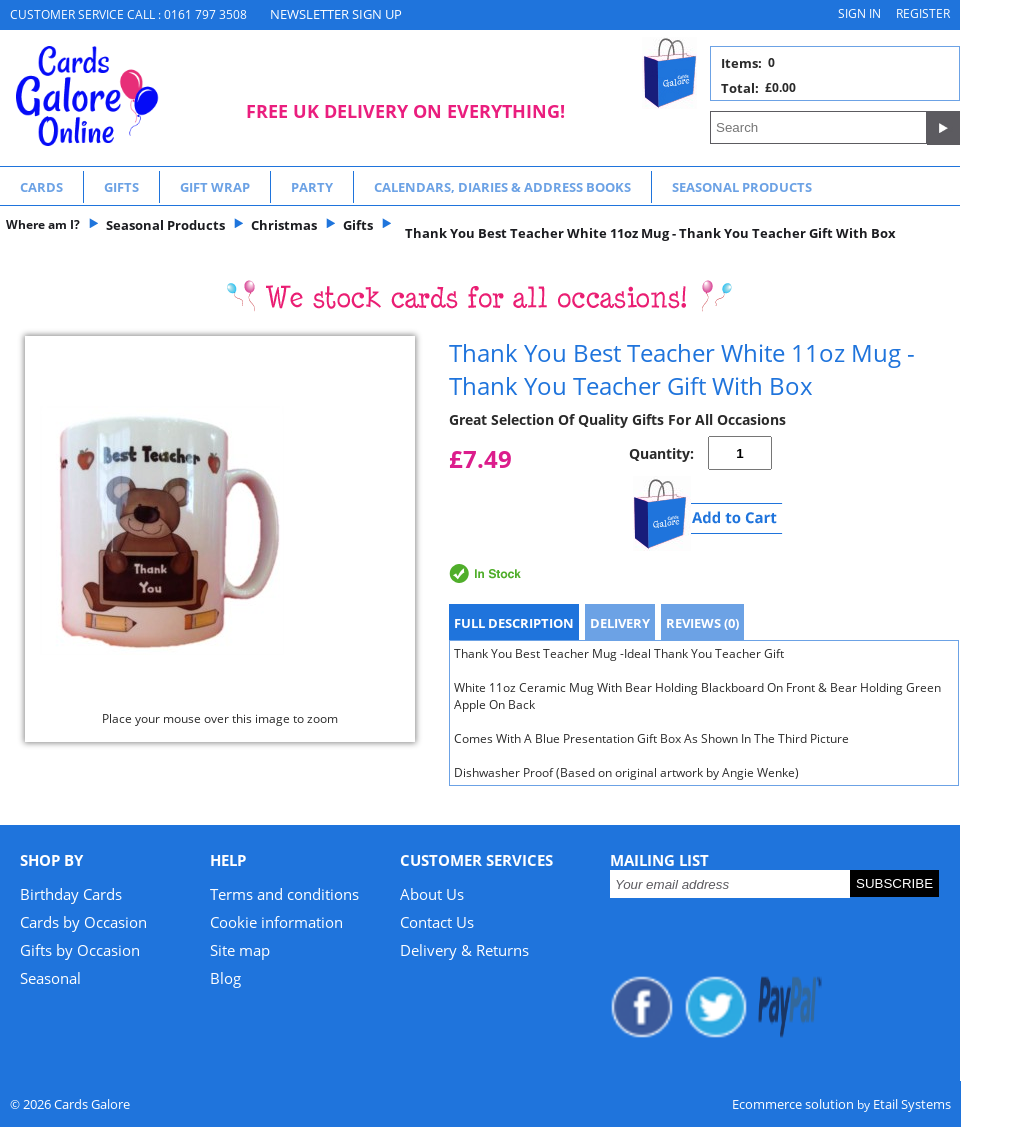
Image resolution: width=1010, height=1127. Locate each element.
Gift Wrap (215, 187)
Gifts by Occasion (80, 950)
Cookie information (276, 922)
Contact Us (437, 922)
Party (312, 187)
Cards (41, 187)
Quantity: (661, 453)
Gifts (121, 187)
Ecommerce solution (793, 1104)
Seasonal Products (742, 187)
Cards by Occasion (83, 922)
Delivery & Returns (464, 950)
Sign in (859, 13)
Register (923, 13)
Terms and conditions (284, 894)
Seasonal (50, 978)
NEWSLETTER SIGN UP (336, 14)
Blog (225, 978)
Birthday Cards (71, 894)
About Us (432, 894)
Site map (240, 950)
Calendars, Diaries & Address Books (502, 187)
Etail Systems (912, 1104)
